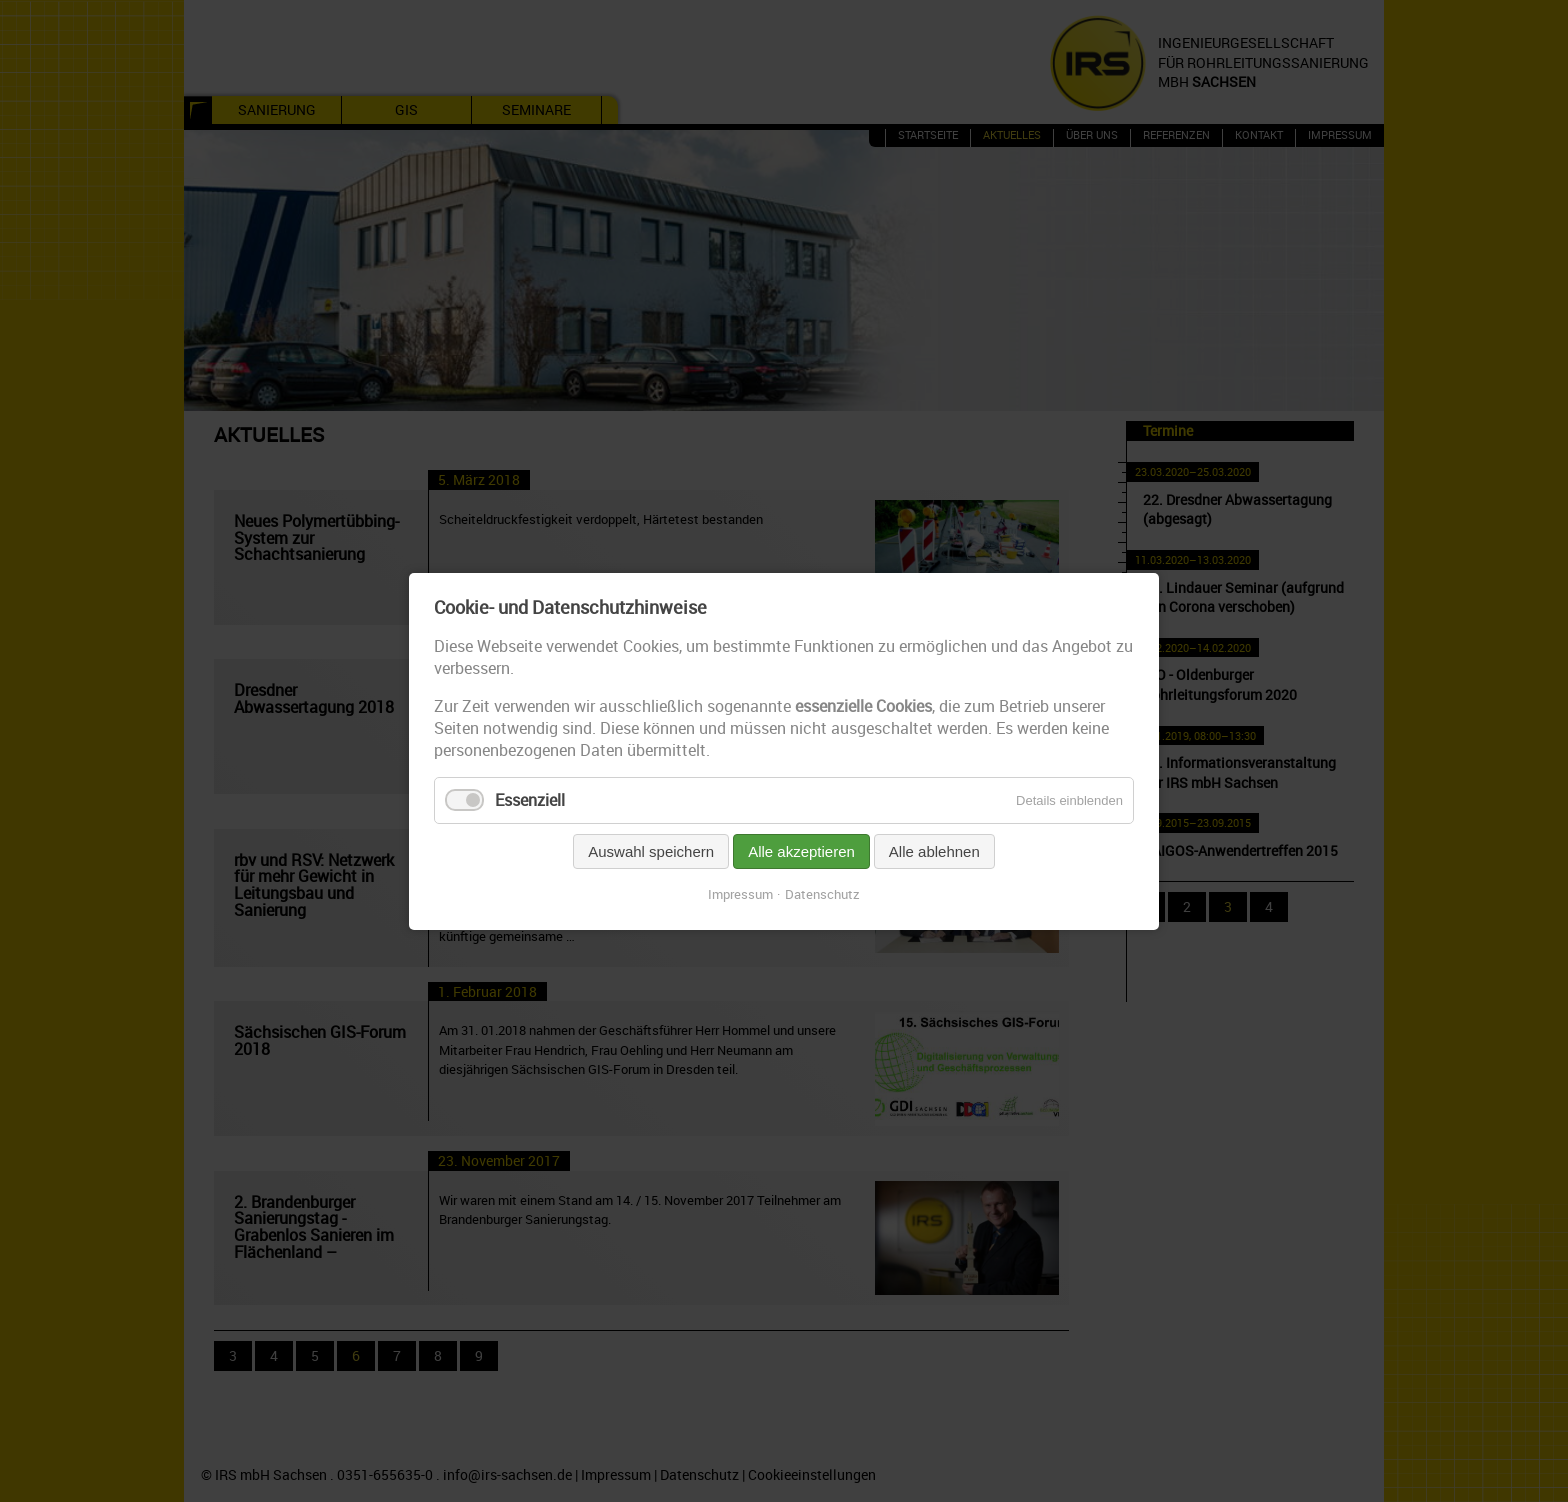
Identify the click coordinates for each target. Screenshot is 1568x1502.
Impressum (740, 894)
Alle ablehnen (934, 851)
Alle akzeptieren (801, 851)
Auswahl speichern (651, 851)
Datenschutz (822, 894)
